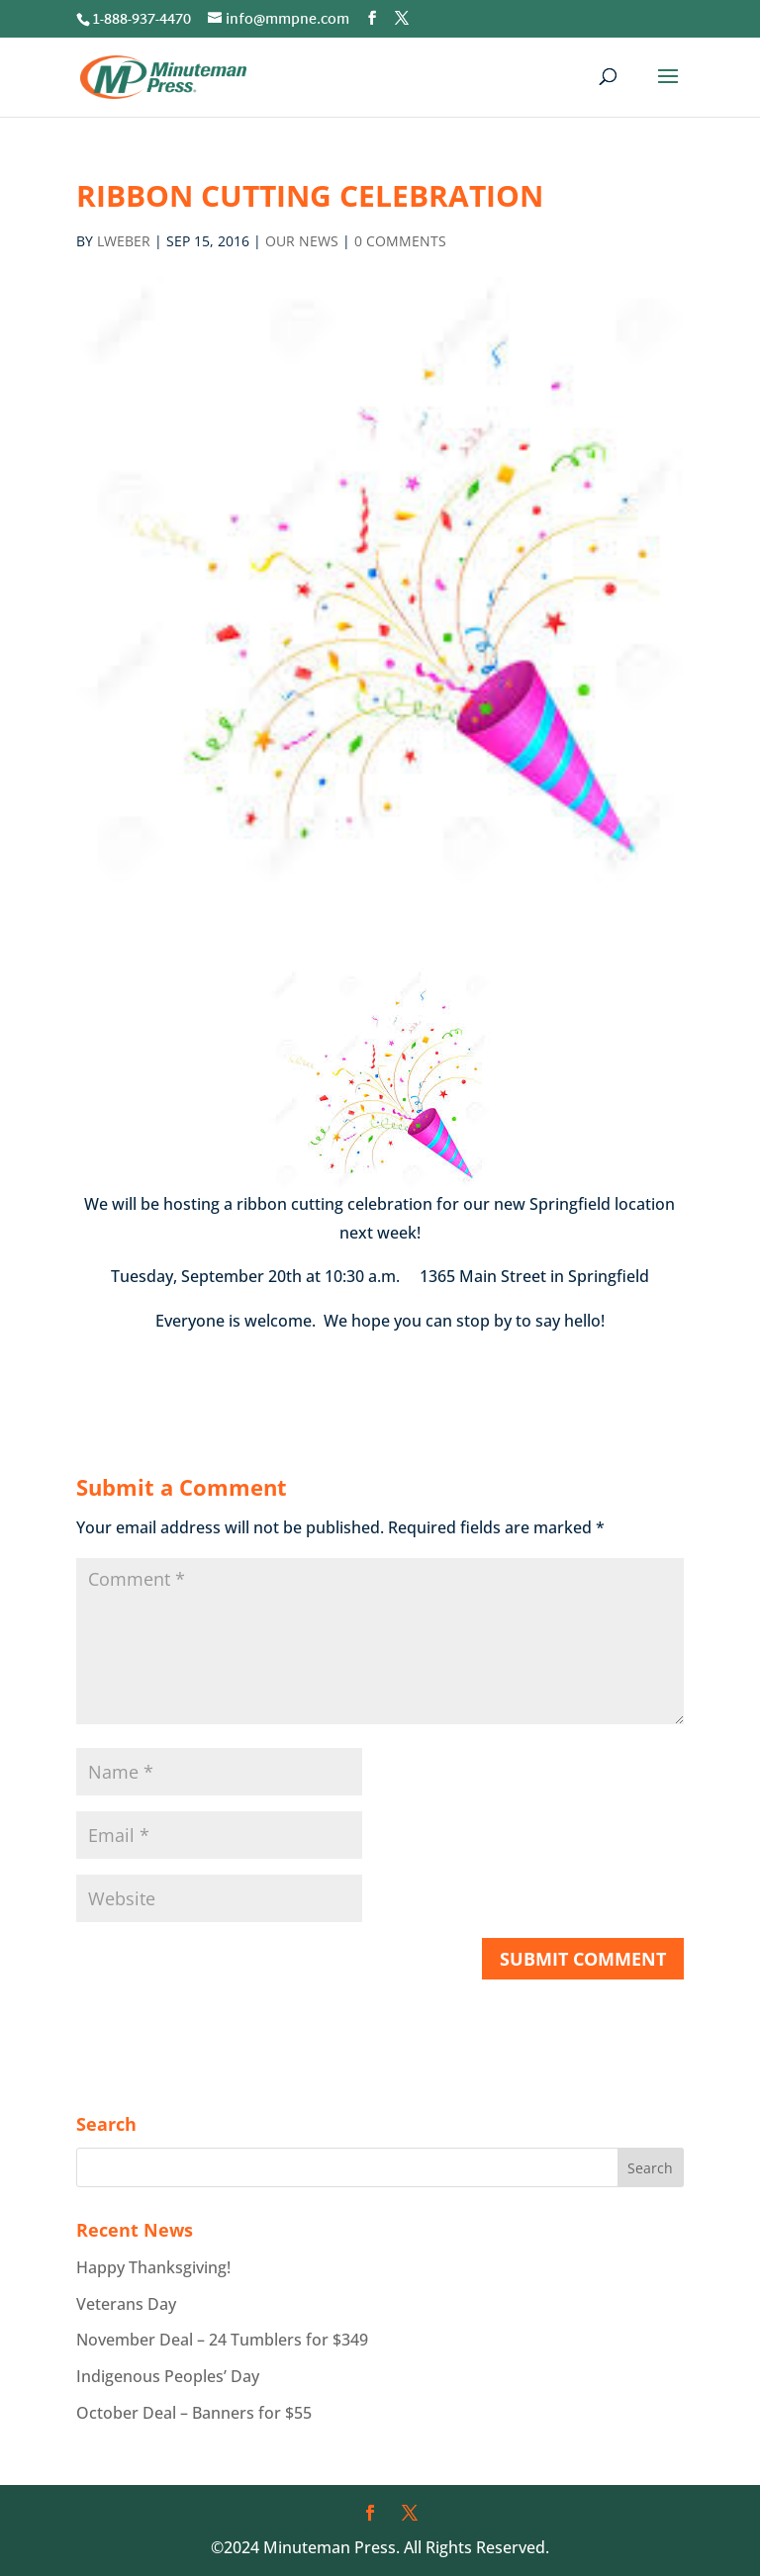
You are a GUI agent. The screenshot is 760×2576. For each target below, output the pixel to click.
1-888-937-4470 (141, 20)
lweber (123, 240)
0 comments (400, 240)
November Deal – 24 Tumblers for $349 (222, 2339)
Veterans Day (126, 2304)
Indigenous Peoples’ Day (167, 2376)
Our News (301, 240)
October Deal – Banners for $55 (194, 2413)
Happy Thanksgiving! (153, 2267)
